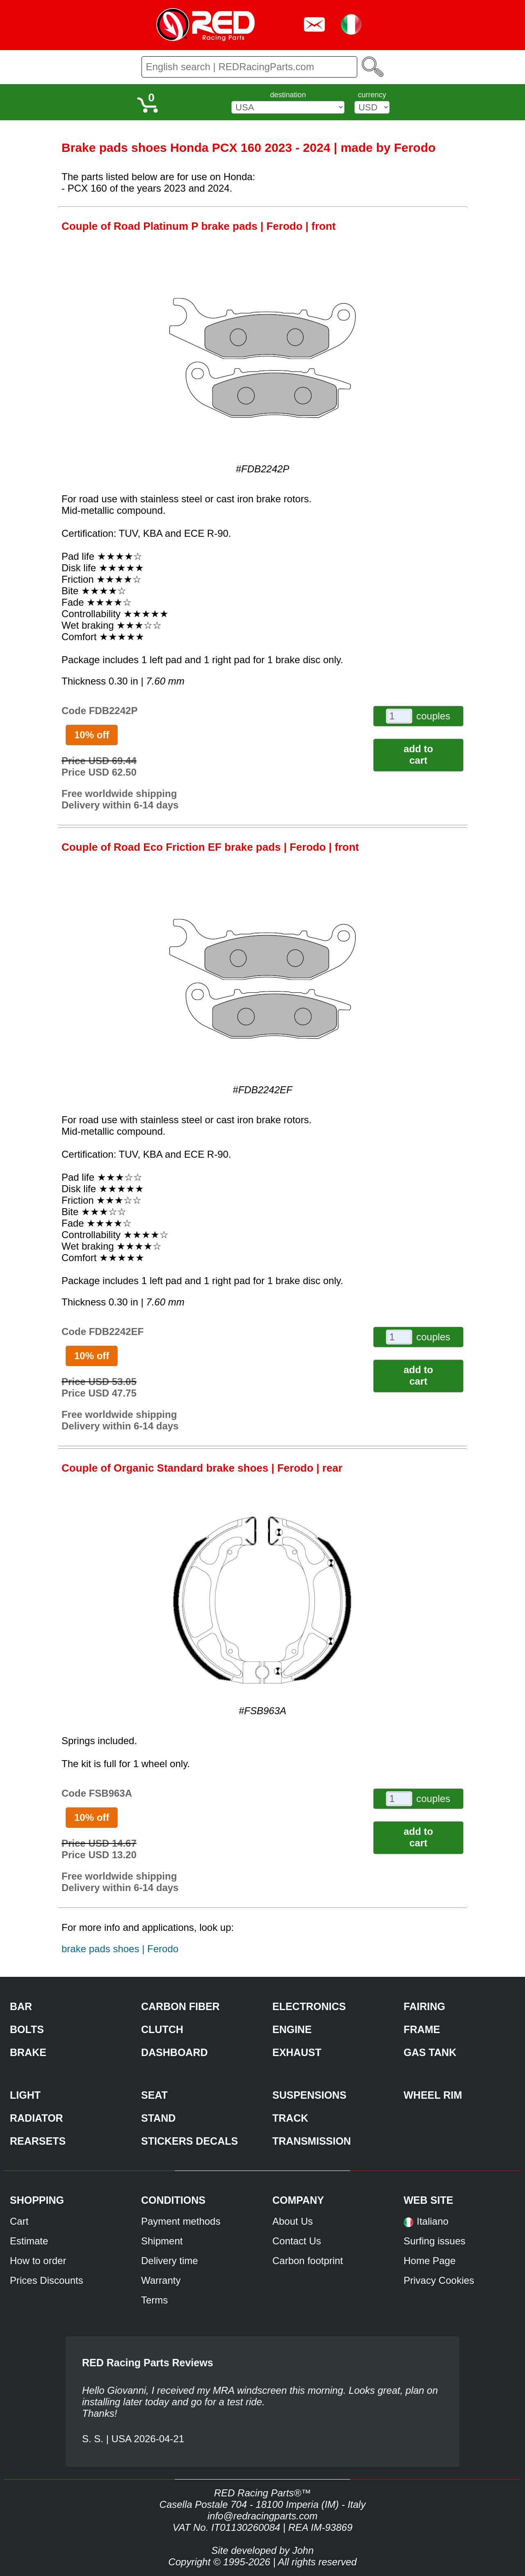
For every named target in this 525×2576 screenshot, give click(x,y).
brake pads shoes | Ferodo (120, 1948)
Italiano (432, 2221)
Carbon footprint (307, 2260)
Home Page (430, 2260)
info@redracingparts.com (262, 2515)
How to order (38, 2260)
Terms (154, 2300)
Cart (19, 2221)
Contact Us (296, 2240)
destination (288, 95)
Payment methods (180, 2221)
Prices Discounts (46, 2280)
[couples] (399, 716)
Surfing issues (435, 2240)
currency (372, 95)
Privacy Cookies (439, 2280)
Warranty (160, 2280)
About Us (292, 2221)
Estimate (29, 2240)
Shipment (162, 2240)
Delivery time (169, 2260)
